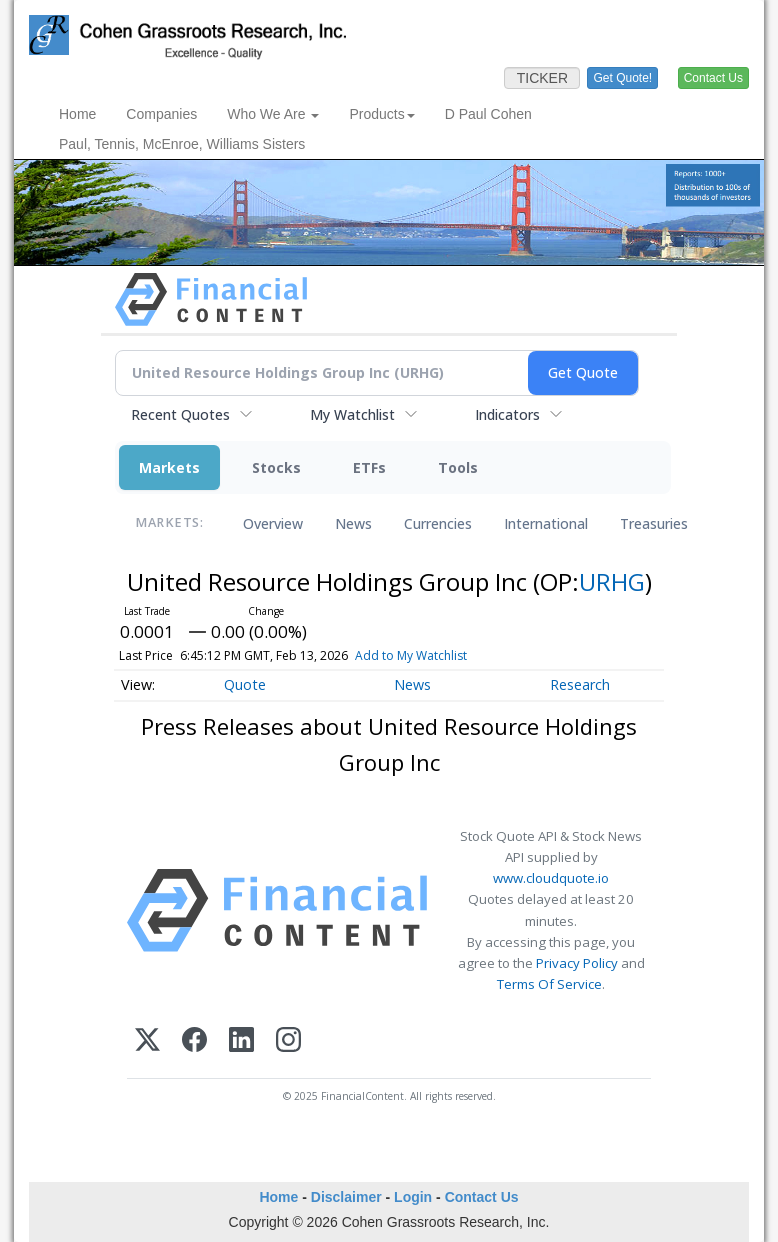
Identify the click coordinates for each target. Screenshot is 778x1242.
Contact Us (482, 1197)
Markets (169, 467)
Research (580, 684)
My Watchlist (352, 414)
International (546, 523)
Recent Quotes (180, 414)
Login (413, 1197)
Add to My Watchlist (444, 655)
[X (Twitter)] (147, 1039)
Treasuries (654, 523)
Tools (458, 467)
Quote (245, 684)
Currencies (438, 523)
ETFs (369, 467)
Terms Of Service (549, 984)
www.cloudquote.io (551, 878)
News (353, 523)
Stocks (276, 467)
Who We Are (273, 114)
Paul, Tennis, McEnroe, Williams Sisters (182, 144)
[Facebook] (194, 1039)
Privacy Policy (577, 963)
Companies (161, 114)
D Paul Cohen (488, 114)
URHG (612, 581)
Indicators (507, 414)
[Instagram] (288, 1039)
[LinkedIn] (241, 1039)
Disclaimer (346, 1197)
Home (77, 114)
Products (381, 114)
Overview (273, 523)
